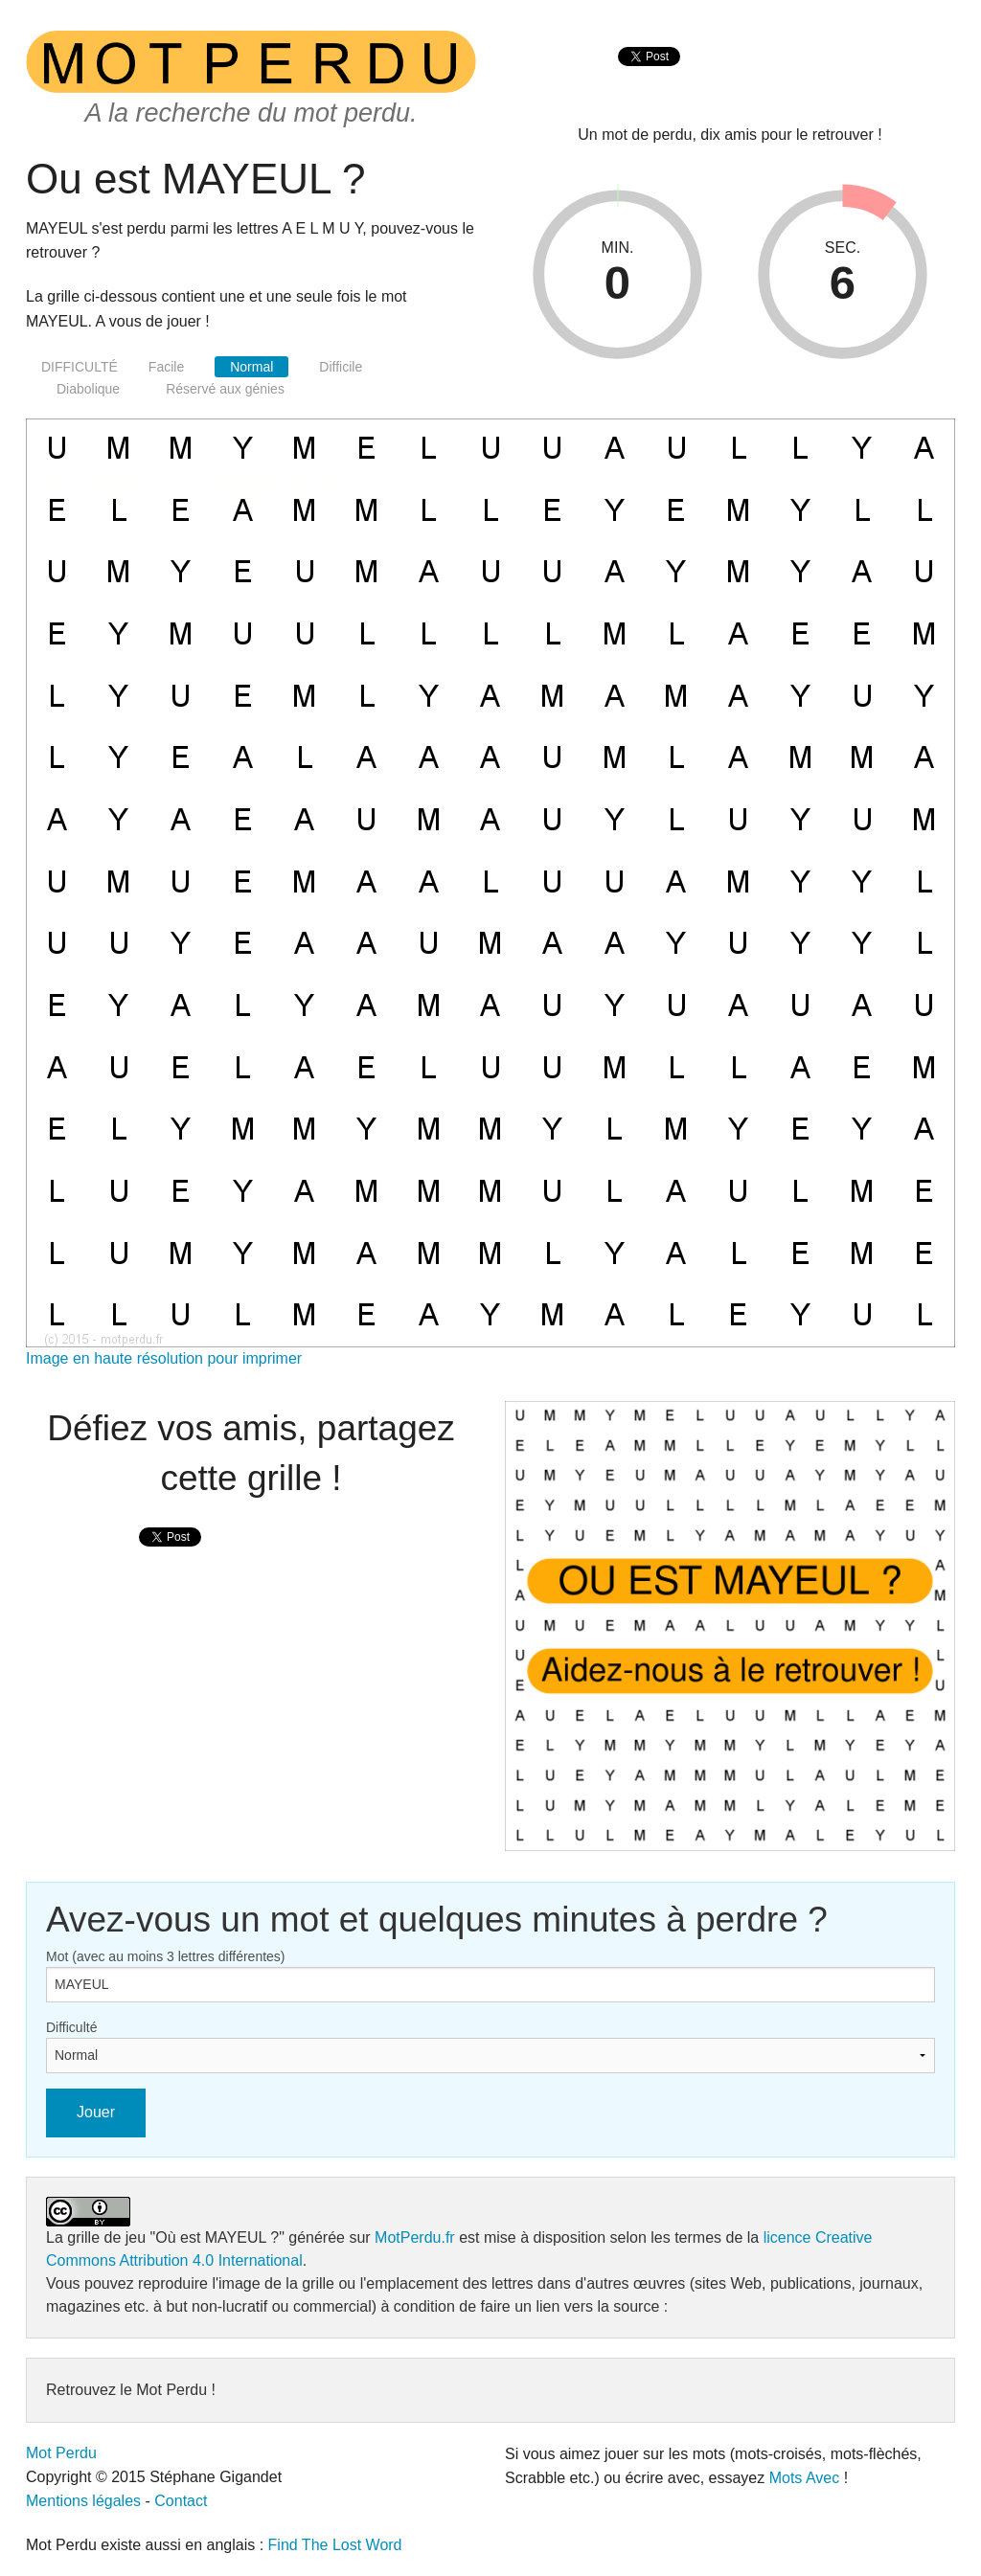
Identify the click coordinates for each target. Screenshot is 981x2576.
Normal (251, 366)
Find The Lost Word (335, 2545)
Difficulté (71, 2027)
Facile (166, 366)
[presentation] (649, 77)
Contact (180, 2501)
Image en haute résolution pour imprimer (164, 1358)
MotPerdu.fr (415, 2237)
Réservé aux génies (225, 388)
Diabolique (88, 388)
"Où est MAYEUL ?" (217, 2237)
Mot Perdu (61, 2453)
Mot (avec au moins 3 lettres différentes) (165, 1956)
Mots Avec (804, 2478)
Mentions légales (83, 2501)
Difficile (340, 366)
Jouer (96, 2112)
